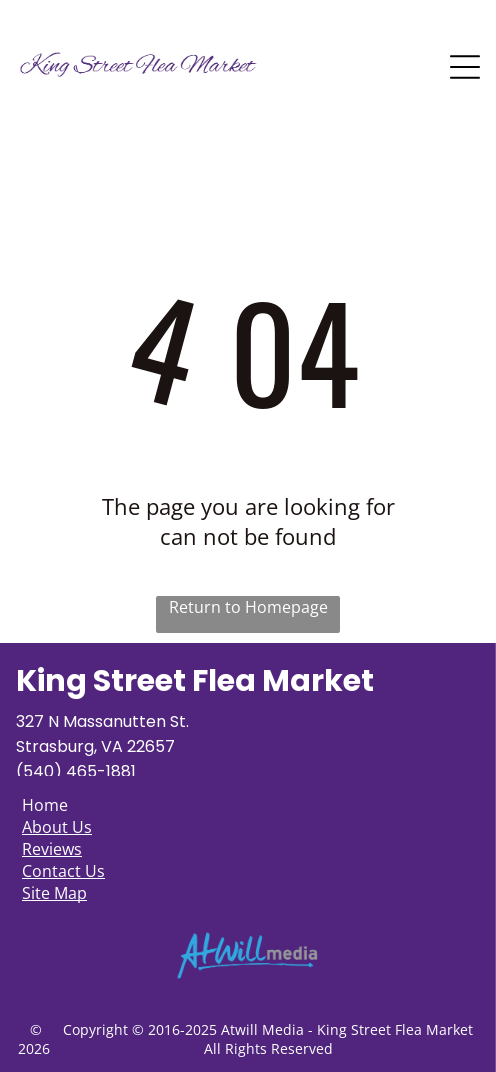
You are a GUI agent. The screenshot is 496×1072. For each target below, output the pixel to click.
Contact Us (63, 871)
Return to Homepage (248, 607)
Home (45, 805)
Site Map (54, 893)
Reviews (52, 849)
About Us (57, 827)
